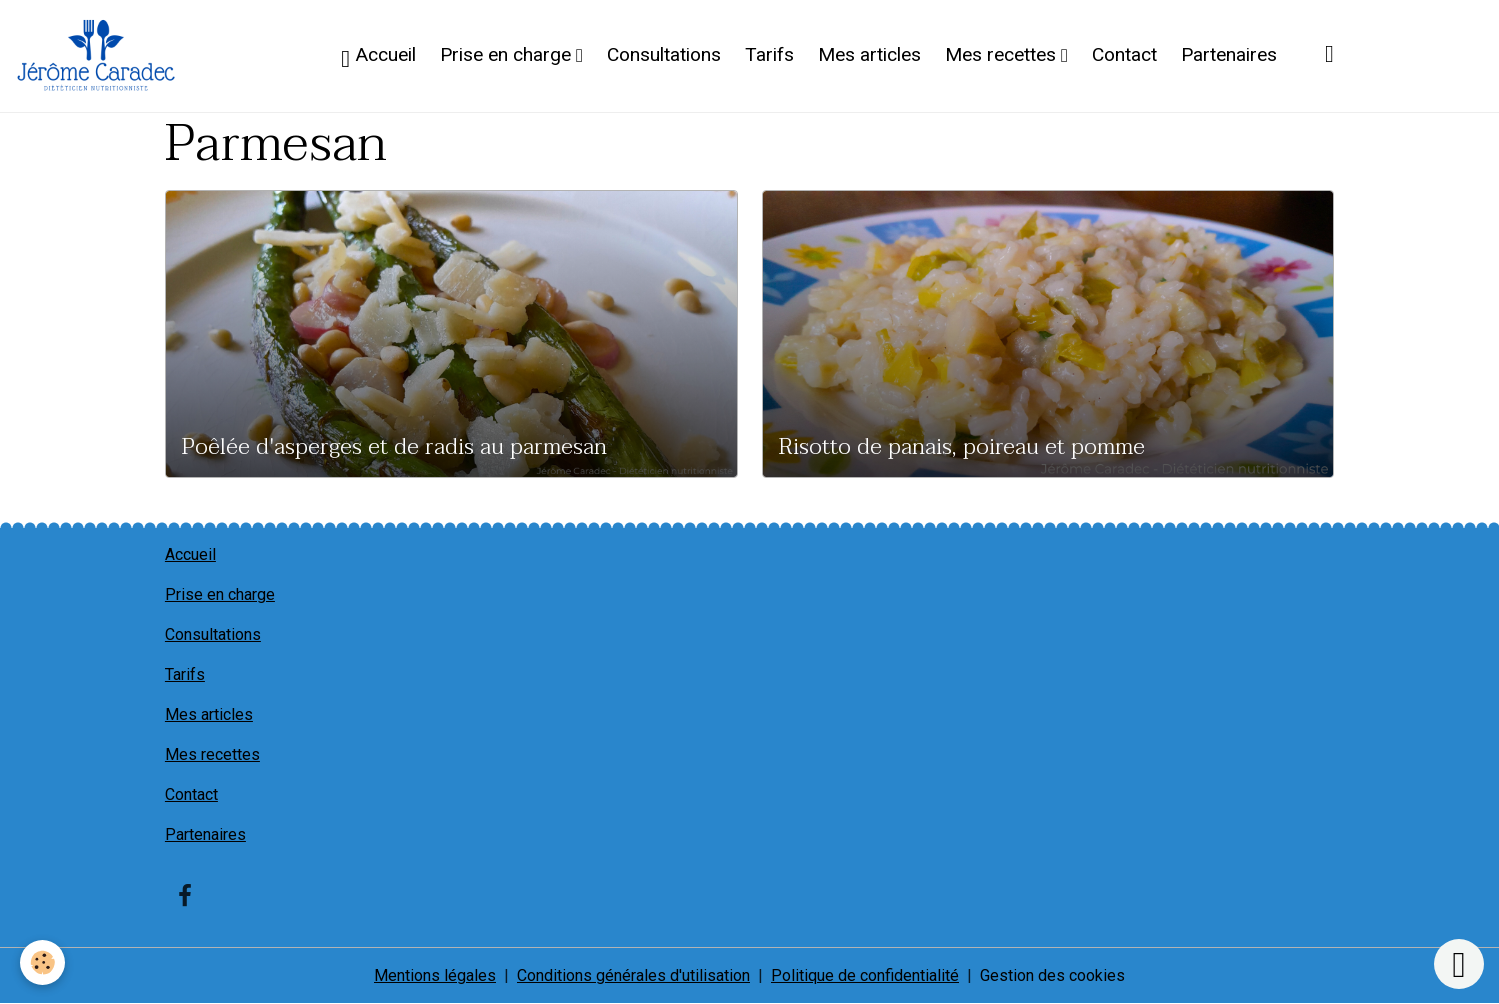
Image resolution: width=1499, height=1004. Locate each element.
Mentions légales (435, 975)
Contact (1124, 54)
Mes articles (869, 54)
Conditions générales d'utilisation (633, 975)
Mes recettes (1003, 54)
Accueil (378, 57)
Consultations (664, 54)
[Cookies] (42, 962)
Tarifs (769, 54)
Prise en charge (508, 54)
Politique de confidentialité (865, 975)
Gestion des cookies (1052, 975)
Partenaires (1229, 54)
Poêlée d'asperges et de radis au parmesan (394, 447)
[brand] (100, 56)
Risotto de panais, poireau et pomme (962, 447)
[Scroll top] (1459, 964)
